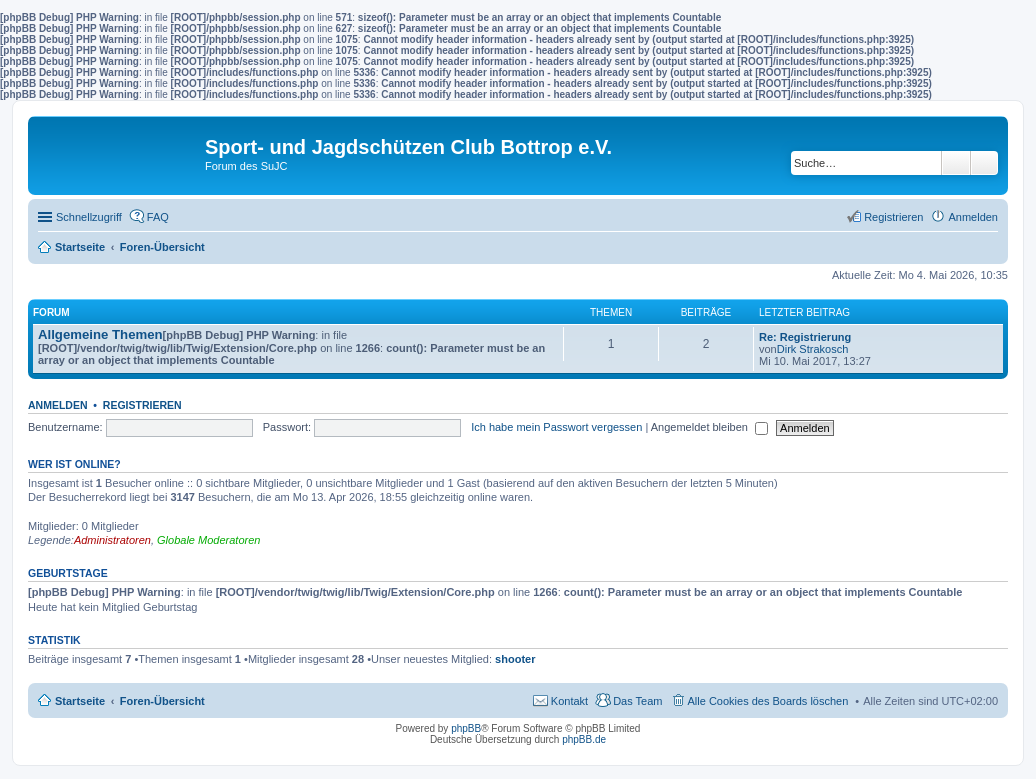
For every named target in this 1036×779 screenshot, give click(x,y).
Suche (956, 163)
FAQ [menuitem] (158, 217)
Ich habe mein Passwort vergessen (556, 427)
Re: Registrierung (805, 337)
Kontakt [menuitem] (569, 701)
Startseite (80, 701)
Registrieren (142, 405)
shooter (515, 659)
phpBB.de (584, 739)
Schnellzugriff (89, 217)
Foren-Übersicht (162, 701)
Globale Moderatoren (208, 540)
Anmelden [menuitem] (973, 217)
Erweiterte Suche (984, 163)
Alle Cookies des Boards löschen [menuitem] (768, 701)
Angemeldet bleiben (709, 427)
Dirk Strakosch (813, 349)
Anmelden (58, 405)
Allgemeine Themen (100, 334)
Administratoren (112, 540)
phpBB (466, 728)
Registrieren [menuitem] (893, 217)
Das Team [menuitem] (637, 701)
